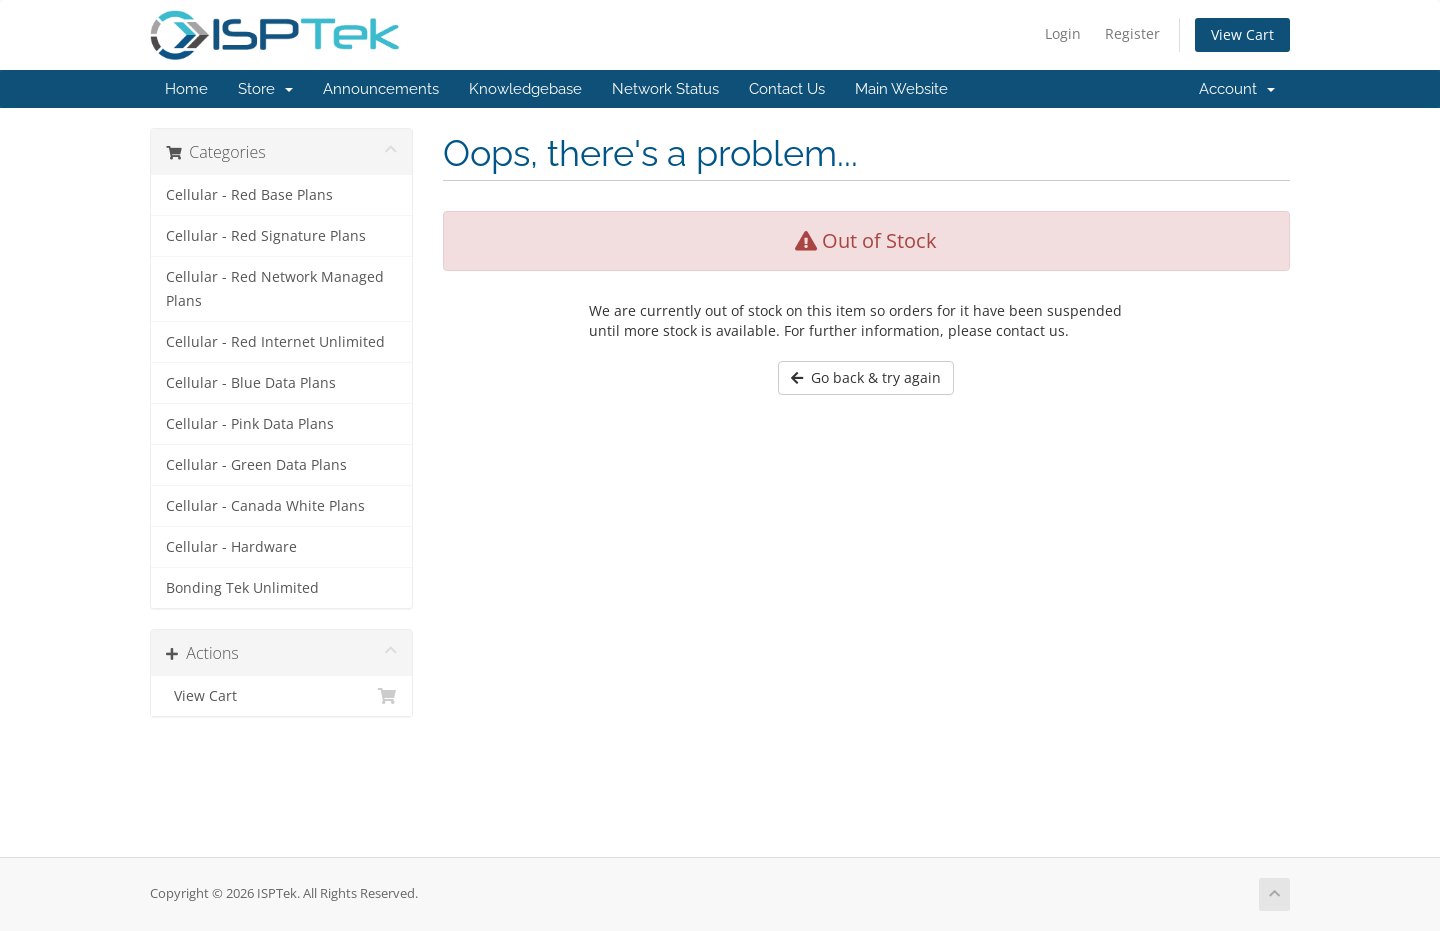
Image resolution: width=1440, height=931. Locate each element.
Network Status (665, 89)
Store (265, 89)
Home (186, 89)
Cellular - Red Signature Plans (266, 236)
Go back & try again (866, 377)
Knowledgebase (525, 89)
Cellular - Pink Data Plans (250, 424)
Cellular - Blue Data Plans (251, 383)
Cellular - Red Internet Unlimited (275, 342)
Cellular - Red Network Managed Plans (275, 289)
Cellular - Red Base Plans (249, 195)
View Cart (1242, 34)
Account (1237, 89)
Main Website (901, 89)
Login (1063, 33)
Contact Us (787, 89)
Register (1132, 33)
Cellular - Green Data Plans (256, 465)
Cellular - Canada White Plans (265, 506)
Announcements (381, 89)
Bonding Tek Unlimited (242, 588)
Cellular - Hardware (231, 547)
